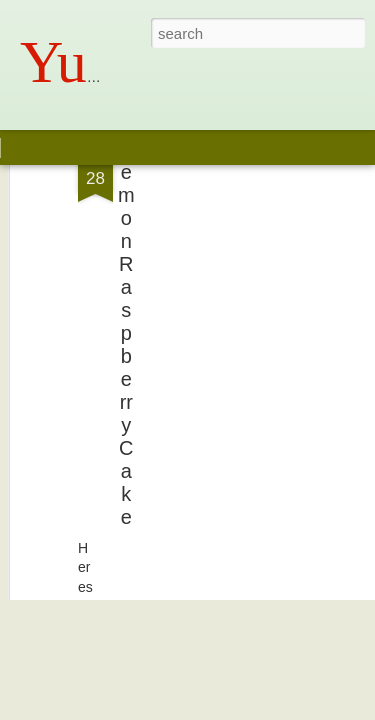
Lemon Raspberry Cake (126, 261)
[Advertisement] (203, 206)
